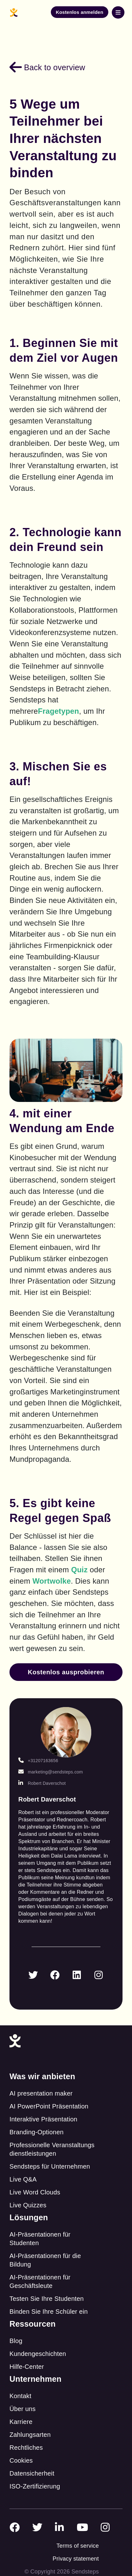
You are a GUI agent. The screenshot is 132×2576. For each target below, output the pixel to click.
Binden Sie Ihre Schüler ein (48, 2311)
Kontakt (20, 2395)
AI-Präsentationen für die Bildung (45, 2260)
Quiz (79, 1569)
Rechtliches (26, 2447)
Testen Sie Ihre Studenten (46, 2298)
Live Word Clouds (34, 2192)
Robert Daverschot (42, 1783)
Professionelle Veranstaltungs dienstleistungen (51, 2149)
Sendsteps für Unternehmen (49, 2166)
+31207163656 (38, 1760)
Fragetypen (58, 711)
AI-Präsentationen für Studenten (39, 2238)
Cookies (21, 2460)
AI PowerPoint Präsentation (48, 2106)
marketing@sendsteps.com (50, 1771)
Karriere (21, 2421)
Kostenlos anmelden (79, 12)
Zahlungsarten (30, 2434)
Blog (15, 2340)
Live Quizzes (27, 2205)
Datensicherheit (31, 2473)
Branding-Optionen (36, 2132)
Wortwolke (52, 1581)
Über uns (22, 2408)
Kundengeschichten (37, 2353)
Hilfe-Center (26, 2366)
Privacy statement (76, 2559)
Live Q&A (23, 2179)
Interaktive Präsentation (43, 2119)
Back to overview (47, 67)
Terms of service (78, 2546)
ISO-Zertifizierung (34, 2486)
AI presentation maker (41, 2093)
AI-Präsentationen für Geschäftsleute (39, 2281)
